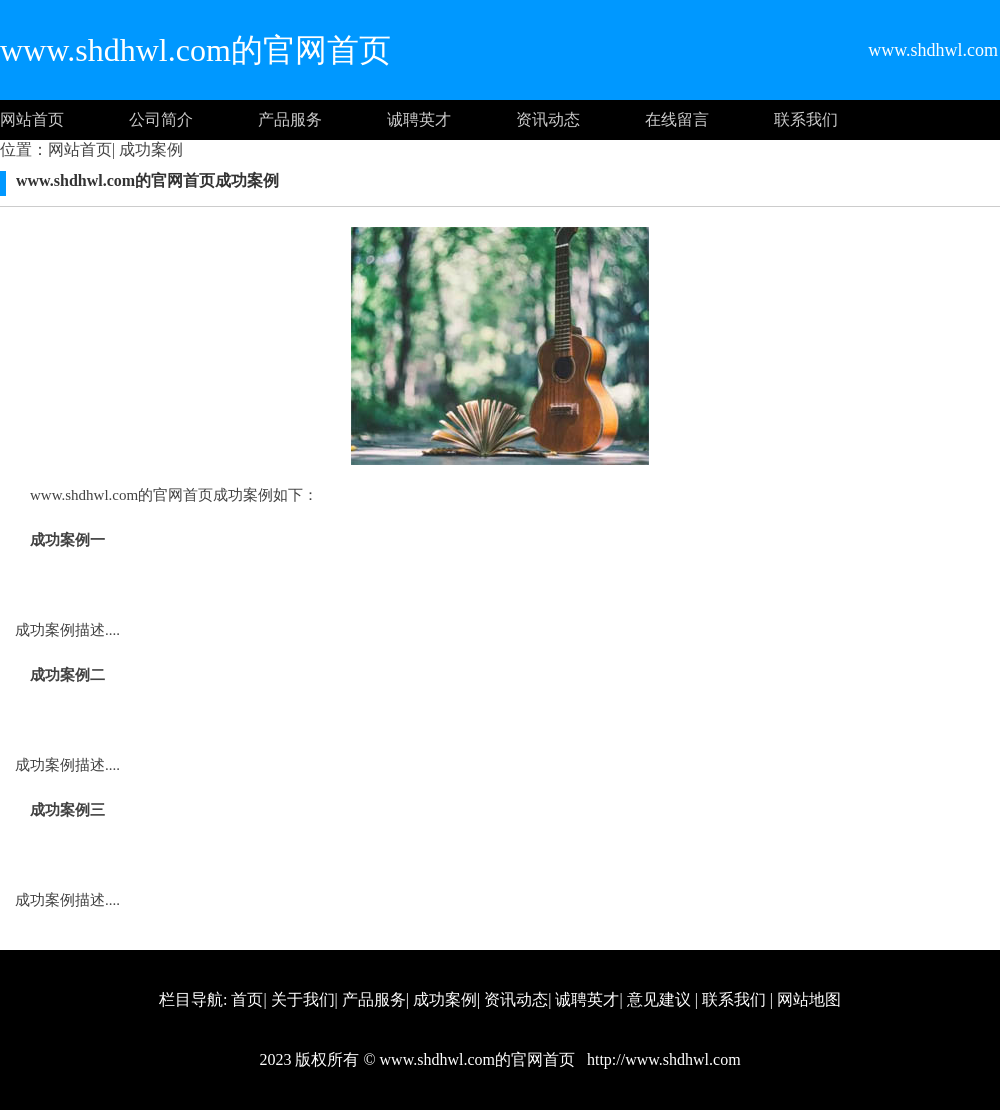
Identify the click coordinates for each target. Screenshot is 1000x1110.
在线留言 (677, 119)
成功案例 (149, 149)
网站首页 (32, 119)
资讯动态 (548, 119)
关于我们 (303, 999)
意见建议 (659, 999)
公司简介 (161, 119)
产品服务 (290, 119)
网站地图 (809, 999)
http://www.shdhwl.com (662, 1059)
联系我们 (806, 119)
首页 (247, 999)
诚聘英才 (419, 119)
